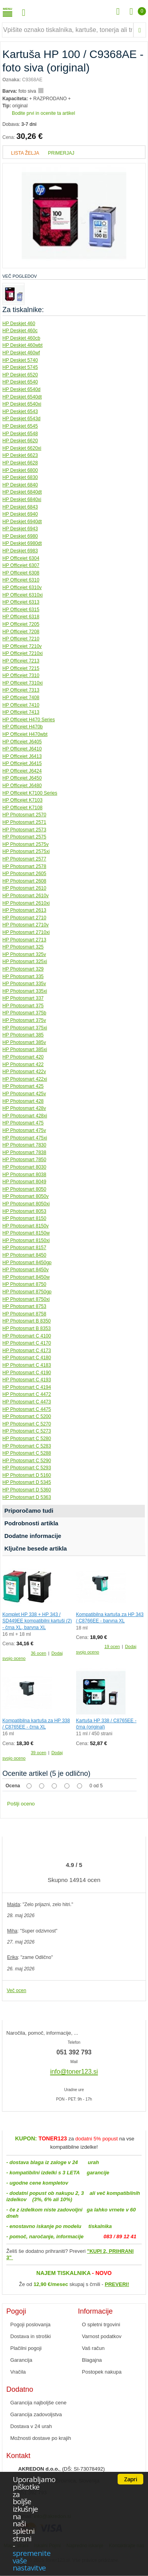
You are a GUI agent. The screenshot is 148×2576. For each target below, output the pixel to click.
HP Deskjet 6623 (20, 455)
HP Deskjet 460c (19, 330)
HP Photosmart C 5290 (26, 1460)
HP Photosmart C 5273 (26, 1431)
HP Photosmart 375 (23, 1005)
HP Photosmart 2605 (24, 873)
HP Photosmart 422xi (24, 1079)
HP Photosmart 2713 (24, 940)
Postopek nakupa (102, 2372)
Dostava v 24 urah (31, 2426)
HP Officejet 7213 (20, 661)
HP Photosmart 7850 (24, 1159)
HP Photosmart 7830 (24, 1145)
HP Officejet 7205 (20, 624)
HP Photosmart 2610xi (26, 903)
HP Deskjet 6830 (20, 477)
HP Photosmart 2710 (24, 917)
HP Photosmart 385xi (24, 1049)
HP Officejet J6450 (22, 778)
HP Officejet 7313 (20, 690)
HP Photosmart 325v (24, 954)
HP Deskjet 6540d (21, 389)
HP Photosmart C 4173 (26, 1350)
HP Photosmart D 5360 (26, 1490)
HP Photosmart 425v (24, 1093)
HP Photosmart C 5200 (26, 1416)
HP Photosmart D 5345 (26, 1482)
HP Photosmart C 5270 (26, 1424)
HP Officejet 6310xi (22, 595)
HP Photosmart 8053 (24, 1211)
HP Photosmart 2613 (24, 910)
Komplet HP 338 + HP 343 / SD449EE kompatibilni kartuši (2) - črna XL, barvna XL (37, 1621)
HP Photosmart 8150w (26, 1233)
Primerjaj (61, 153)
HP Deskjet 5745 (20, 367)
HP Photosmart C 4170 (26, 1343)
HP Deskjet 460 (18, 323)
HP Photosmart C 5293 (26, 1467)
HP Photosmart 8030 (24, 1167)
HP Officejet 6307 (20, 565)
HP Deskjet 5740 (20, 360)
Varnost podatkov (102, 2336)
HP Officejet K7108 (22, 807)
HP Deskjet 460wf (21, 352)
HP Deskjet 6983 (20, 551)
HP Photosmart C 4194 (26, 1387)
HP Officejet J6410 (22, 749)
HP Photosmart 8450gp (27, 1262)
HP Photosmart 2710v (25, 925)
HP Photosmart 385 (23, 1035)
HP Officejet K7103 (22, 800)
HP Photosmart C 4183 (26, 1365)
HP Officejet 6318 (20, 616)
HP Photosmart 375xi (24, 1028)
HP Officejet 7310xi (22, 683)
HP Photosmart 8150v (25, 1226)
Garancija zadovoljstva (36, 2414)
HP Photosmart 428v (24, 1108)
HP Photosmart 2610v (25, 895)
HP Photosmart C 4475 (26, 1409)
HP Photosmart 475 (23, 1123)
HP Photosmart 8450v (25, 1269)
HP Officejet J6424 (22, 771)
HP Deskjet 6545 (20, 426)
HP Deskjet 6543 (20, 411)
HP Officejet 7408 (20, 697)
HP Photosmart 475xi (24, 1138)
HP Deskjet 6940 (20, 514)
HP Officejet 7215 (20, 668)
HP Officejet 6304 (20, 558)
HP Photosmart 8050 (24, 1189)
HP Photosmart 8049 (24, 1181)
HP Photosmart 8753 (24, 1306)
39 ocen (38, 1752)
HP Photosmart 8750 (24, 1284)
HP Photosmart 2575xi (26, 851)
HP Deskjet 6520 (20, 375)
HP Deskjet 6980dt (22, 543)
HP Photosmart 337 (23, 998)
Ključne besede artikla (35, 1548)
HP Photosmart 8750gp (27, 1292)
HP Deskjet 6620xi (21, 448)
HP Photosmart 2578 (24, 866)
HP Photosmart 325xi (24, 961)
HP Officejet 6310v (22, 587)
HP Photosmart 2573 (24, 829)
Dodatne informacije (32, 1535)
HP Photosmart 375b (24, 1013)
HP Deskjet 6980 (20, 536)
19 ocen (112, 1646)
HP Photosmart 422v (24, 1071)
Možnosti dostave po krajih (40, 2438)
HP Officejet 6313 (20, 602)
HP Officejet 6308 (20, 573)
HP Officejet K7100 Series (29, 793)
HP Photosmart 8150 (24, 1218)
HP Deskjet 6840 (20, 485)
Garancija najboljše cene (38, 2403)
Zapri (130, 2479)
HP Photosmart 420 (23, 1057)
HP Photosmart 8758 (24, 1314)
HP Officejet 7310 (20, 675)
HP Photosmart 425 (23, 1086)
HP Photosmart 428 (23, 1101)
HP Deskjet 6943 (20, 528)
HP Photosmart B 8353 (26, 1328)
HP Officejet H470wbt (24, 734)
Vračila (18, 2372)
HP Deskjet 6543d (21, 418)
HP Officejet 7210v (22, 646)
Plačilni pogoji (26, 2348)
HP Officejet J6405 (22, 742)
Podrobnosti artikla (31, 1523)
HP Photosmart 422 (23, 1064)
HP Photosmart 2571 (24, 822)
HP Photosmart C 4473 (26, 1402)
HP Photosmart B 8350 (26, 1321)
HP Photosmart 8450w (26, 1277)
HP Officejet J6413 (22, 756)
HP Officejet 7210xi (22, 653)
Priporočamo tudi (28, 1510)
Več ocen (16, 1990)
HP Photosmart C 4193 (26, 1379)
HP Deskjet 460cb (21, 338)
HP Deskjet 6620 (20, 440)
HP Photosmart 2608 (24, 881)
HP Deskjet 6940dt (22, 521)
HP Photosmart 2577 (24, 859)
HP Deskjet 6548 (20, 433)
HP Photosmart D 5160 (26, 1475)
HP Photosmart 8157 (24, 1247)
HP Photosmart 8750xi (26, 1299)
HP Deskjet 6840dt (22, 492)
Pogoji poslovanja (30, 2324)
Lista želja (25, 153)
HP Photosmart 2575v (25, 844)
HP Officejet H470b (22, 727)
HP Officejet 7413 (20, 712)
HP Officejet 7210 (20, 639)
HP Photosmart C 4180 (26, 1357)
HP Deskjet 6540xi (21, 404)
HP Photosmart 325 (23, 947)
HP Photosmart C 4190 (26, 1372)
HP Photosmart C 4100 (26, 1336)
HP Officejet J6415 (22, 763)
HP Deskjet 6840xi (21, 499)
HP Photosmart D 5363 (26, 1497)
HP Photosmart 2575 (24, 837)
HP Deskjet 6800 (20, 470)
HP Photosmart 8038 (24, 1174)
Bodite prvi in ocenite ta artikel (43, 113)
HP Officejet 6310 (20, 580)
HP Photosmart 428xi (24, 1116)
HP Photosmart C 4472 (26, 1394)
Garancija (21, 2360)
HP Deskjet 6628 (20, 463)
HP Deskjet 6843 (20, 507)
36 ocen (38, 1653)
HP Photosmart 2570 (24, 815)
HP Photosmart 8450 (24, 1255)
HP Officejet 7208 (20, 631)
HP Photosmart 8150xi (26, 1240)
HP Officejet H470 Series (28, 719)
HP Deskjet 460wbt (22, 345)
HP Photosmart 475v (24, 1130)
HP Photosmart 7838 (24, 1152)
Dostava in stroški (30, 2336)
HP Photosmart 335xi (24, 991)
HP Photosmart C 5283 (26, 1446)
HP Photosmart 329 (23, 969)
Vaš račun (93, 2348)
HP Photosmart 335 (23, 976)
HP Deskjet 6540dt (22, 397)
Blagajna (92, 2360)
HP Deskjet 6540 (20, 382)
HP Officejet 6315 (20, 609)
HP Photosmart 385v (24, 1042)
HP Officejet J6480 (22, 785)
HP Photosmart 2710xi (26, 932)
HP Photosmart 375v (24, 1020)
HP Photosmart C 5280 (26, 1438)
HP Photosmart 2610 (24, 888)
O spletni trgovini (101, 2324)
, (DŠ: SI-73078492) (61, 2469)
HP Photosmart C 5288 (26, 1453)
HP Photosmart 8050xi (26, 1204)
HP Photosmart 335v (24, 983)
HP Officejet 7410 (20, 705)
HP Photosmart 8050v (25, 1196)
